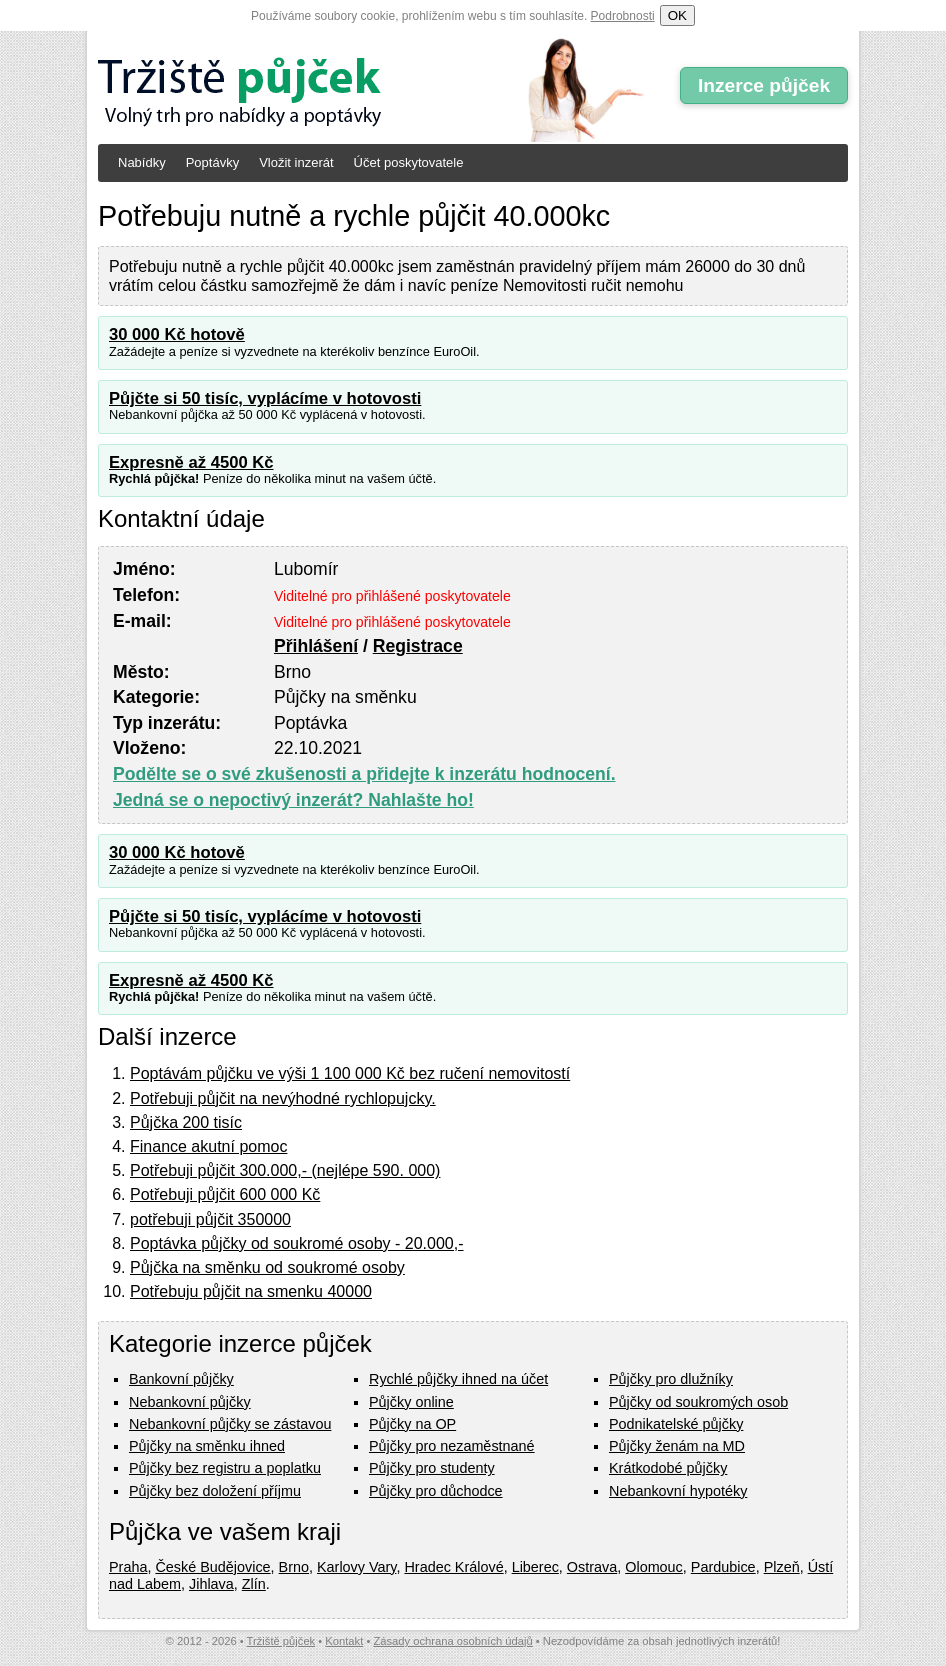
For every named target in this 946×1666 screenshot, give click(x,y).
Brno (294, 1567)
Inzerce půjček (764, 85)
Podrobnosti (623, 16)
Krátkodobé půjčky (668, 1468)
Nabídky (142, 162)
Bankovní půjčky (181, 1379)
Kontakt (344, 1641)
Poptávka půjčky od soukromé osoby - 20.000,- (297, 1243)
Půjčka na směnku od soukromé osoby (267, 1267)
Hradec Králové (453, 1567)
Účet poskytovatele (409, 162)
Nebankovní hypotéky (678, 1491)
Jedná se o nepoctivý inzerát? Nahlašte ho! (293, 800)
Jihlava (211, 1584)
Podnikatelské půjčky (676, 1424)
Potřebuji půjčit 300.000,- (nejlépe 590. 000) (285, 1170)
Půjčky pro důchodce (436, 1491)
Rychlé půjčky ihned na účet (458, 1379)
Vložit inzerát (296, 162)
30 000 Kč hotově (177, 334)
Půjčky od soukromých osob (698, 1402)
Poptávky (212, 162)
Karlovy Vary (356, 1567)
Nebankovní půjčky (190, 1402)
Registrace (418, 646)
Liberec (535, 1567)
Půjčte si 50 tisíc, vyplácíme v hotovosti (265, 398)
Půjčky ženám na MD (677, 1446)
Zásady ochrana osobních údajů (452, 1641)
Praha (128, 1567)
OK (677, 15)
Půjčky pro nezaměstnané (452, 1446)
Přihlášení (316, 646)
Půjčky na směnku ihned (207, 1446)
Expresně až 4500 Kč (191, 462)
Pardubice (723, 1567)
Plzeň (782, 1567)
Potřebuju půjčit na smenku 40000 (251, 1291)
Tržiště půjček (281, 1641)
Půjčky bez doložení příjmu (215, 1491)
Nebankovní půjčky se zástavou (230, 1424)
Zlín (254, 1584)
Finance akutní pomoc (208, 1146)
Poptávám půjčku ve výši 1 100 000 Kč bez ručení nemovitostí (350, 1073)
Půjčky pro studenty (432, 1468)
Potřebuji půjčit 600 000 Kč (225, 1194)
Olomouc (654, 1567)
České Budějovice (212, 1567)
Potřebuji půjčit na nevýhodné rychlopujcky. (283, 1098)
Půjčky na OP (412, 1424)
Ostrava (592, 1567)
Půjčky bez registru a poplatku (225, 1468)
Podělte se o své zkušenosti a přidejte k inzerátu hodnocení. (364, 774)
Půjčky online (411, 1402)
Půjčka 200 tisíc (186, 1122)
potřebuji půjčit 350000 (210, 1219)
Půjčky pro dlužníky (671, 1379)
